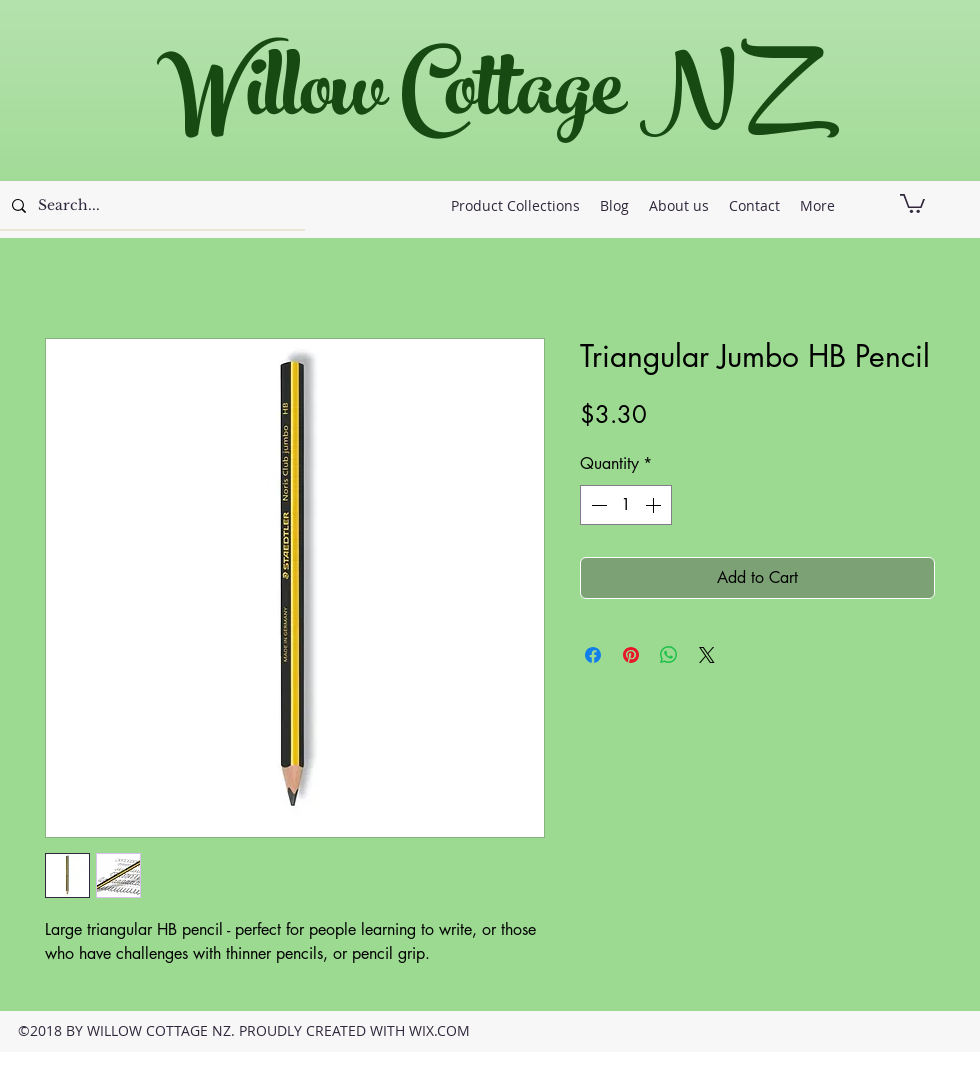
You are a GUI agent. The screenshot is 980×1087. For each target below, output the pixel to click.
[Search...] (150, 206)
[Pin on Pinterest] (631, 655)
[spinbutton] (626, 505)
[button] (912, 202)
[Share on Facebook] (593, 655)
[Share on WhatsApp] (669, 655)
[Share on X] (707, 655)
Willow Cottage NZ (479, 99)
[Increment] (655, 505)
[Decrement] (597, 505)
